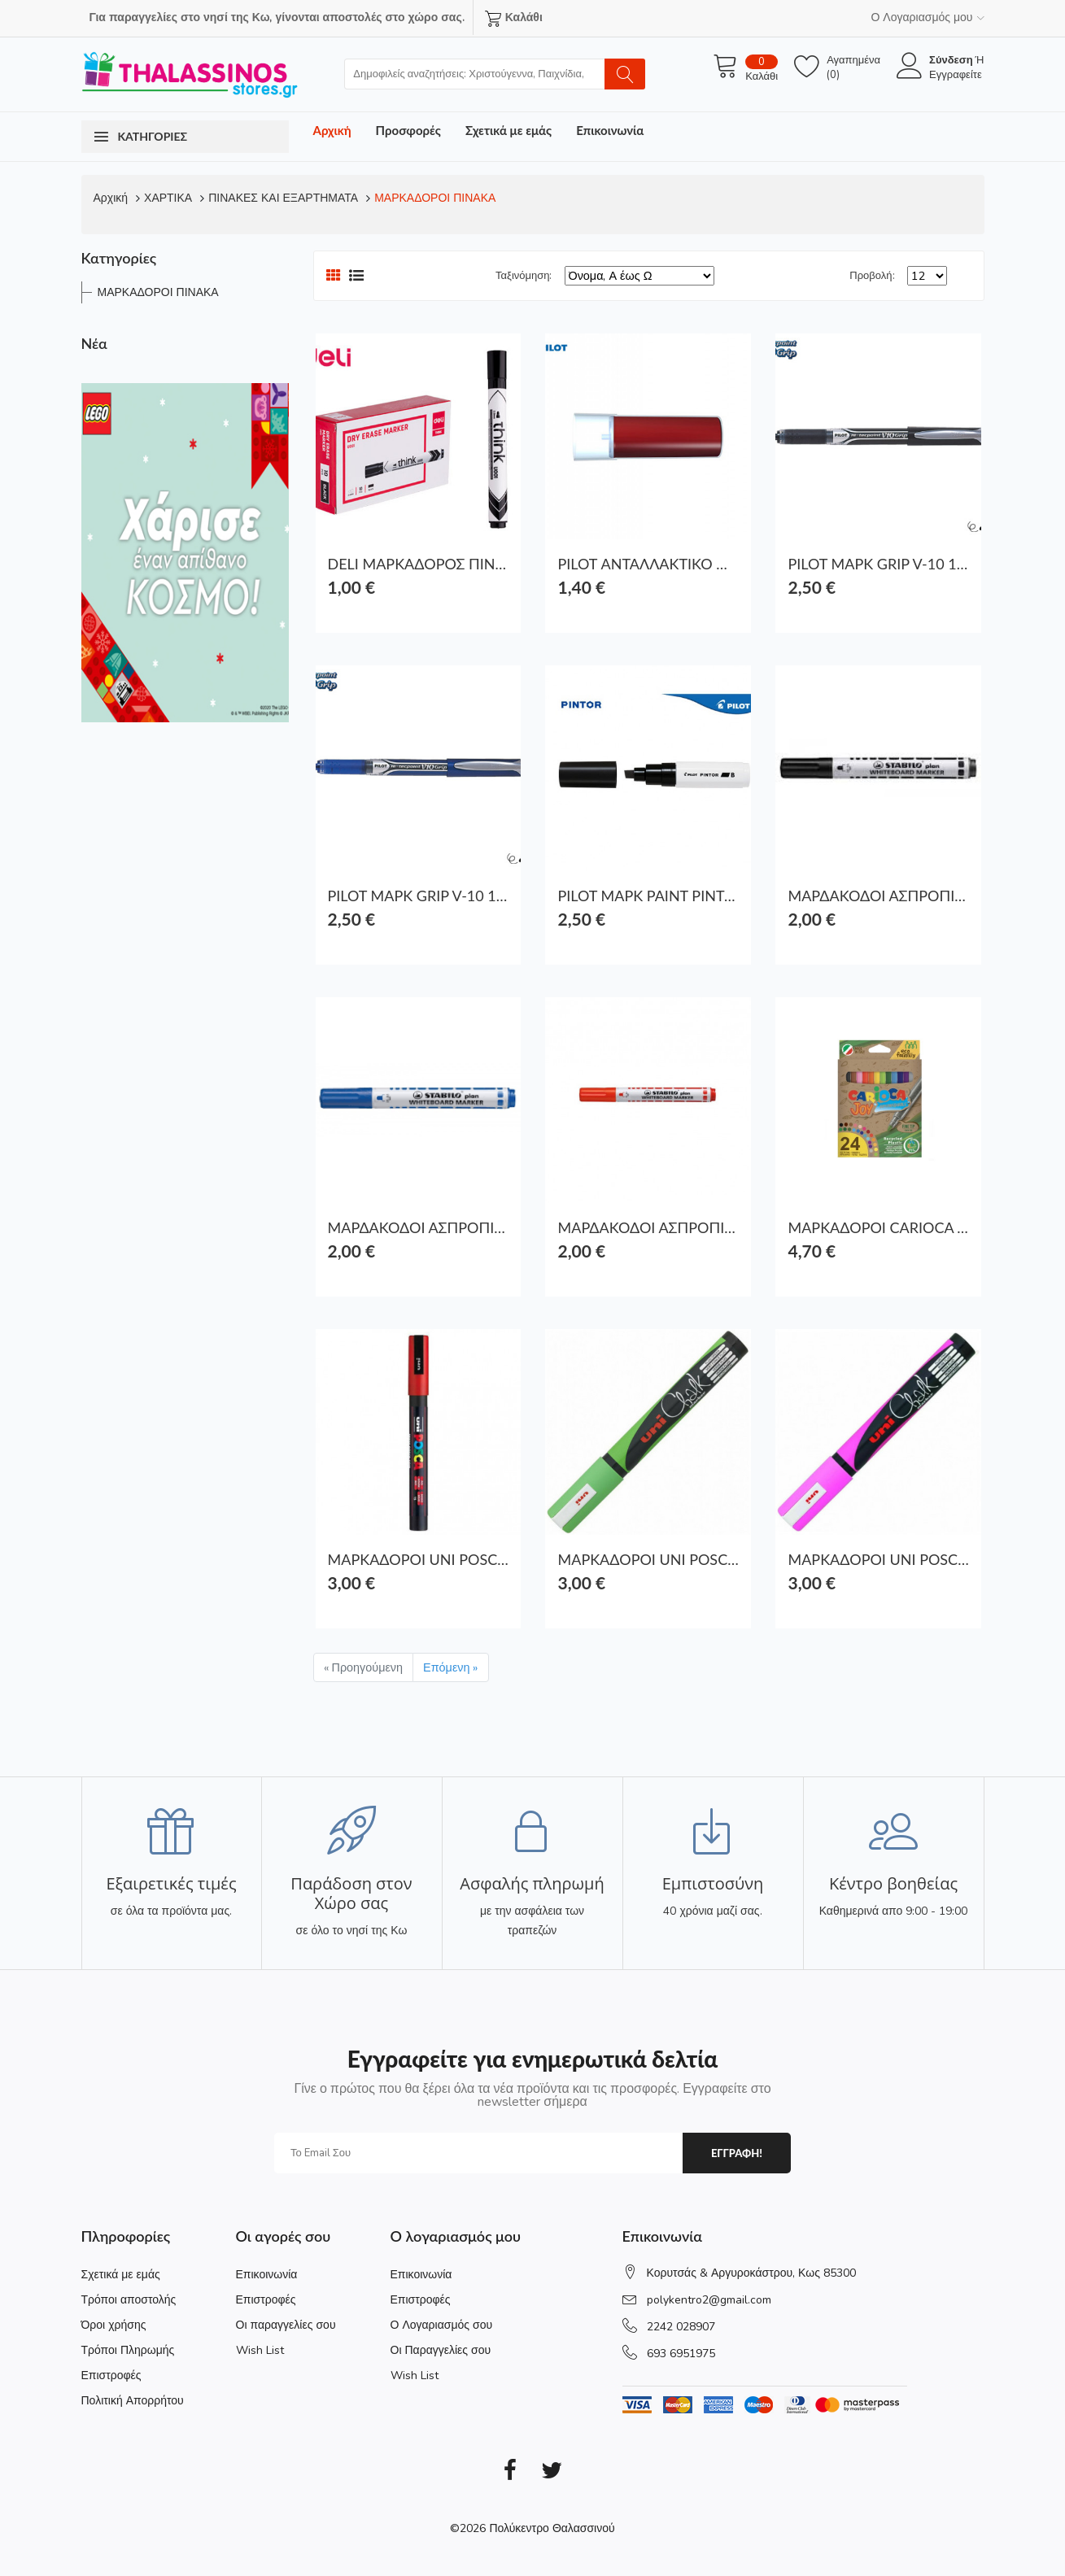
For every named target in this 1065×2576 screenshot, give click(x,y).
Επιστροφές (111, 2375)
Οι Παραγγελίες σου (441, 2350)
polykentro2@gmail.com (709, 2300)
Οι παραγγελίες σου (286, 2325)
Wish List (260, 2350)
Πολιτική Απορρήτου (132, 2400)
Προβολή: (871, 275)
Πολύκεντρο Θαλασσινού (551, 2528)
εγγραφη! (736, 2153)
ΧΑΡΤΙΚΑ (168, 198)
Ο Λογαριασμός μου (927, 17)
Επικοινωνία (610, 130)
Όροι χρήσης (113, 2325)
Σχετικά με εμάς (508, 130)
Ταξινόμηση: (523, 275)
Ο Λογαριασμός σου (442, 2325)
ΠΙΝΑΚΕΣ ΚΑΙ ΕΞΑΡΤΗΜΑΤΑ (283, 198)
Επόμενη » (450, 1667)
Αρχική (332, 130)
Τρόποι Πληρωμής (128, 2350)
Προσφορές (408, 130)
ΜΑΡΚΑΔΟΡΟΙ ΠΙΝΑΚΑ (434, 198)
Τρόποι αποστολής (129, 2300)
